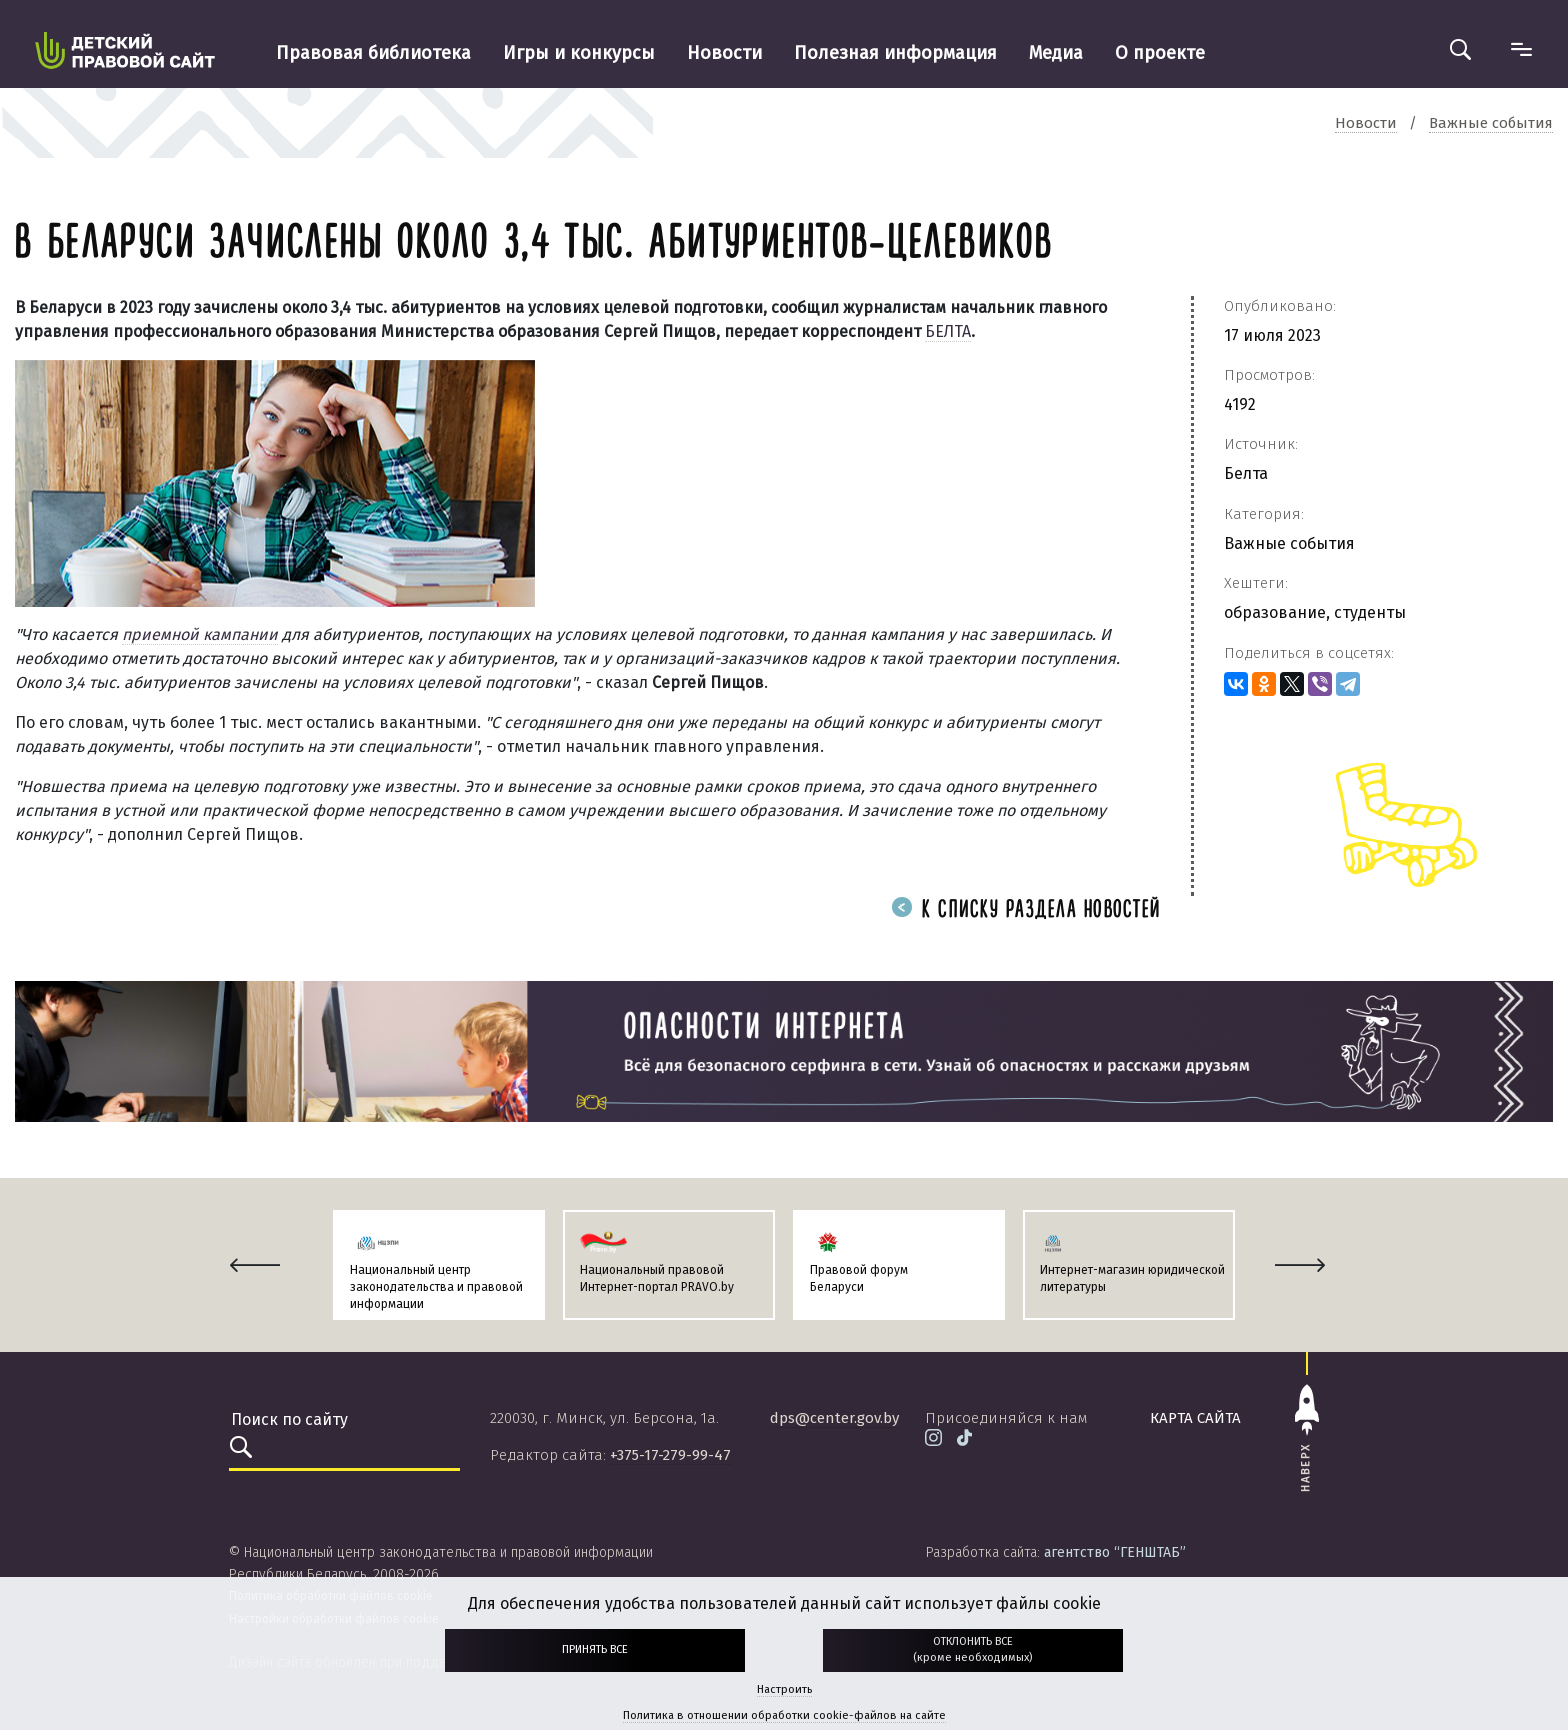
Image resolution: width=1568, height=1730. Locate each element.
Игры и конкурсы (579, 53)
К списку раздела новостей (1026, 910)
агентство (1115, 1552)
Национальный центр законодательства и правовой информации (436, 1287)
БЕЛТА (948, 331)
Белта (1246, 473)
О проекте (1160, 53)
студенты (1370, 612)
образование (1275, 612)
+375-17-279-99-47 (670, 1455)
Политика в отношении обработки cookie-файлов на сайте (784, 1715)
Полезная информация (895, 53)
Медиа (1056, 53)
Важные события (1289, 543)
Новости (724, 53)
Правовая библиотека (373, 53)
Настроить (784, 1689)
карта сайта (1195, 1418)
